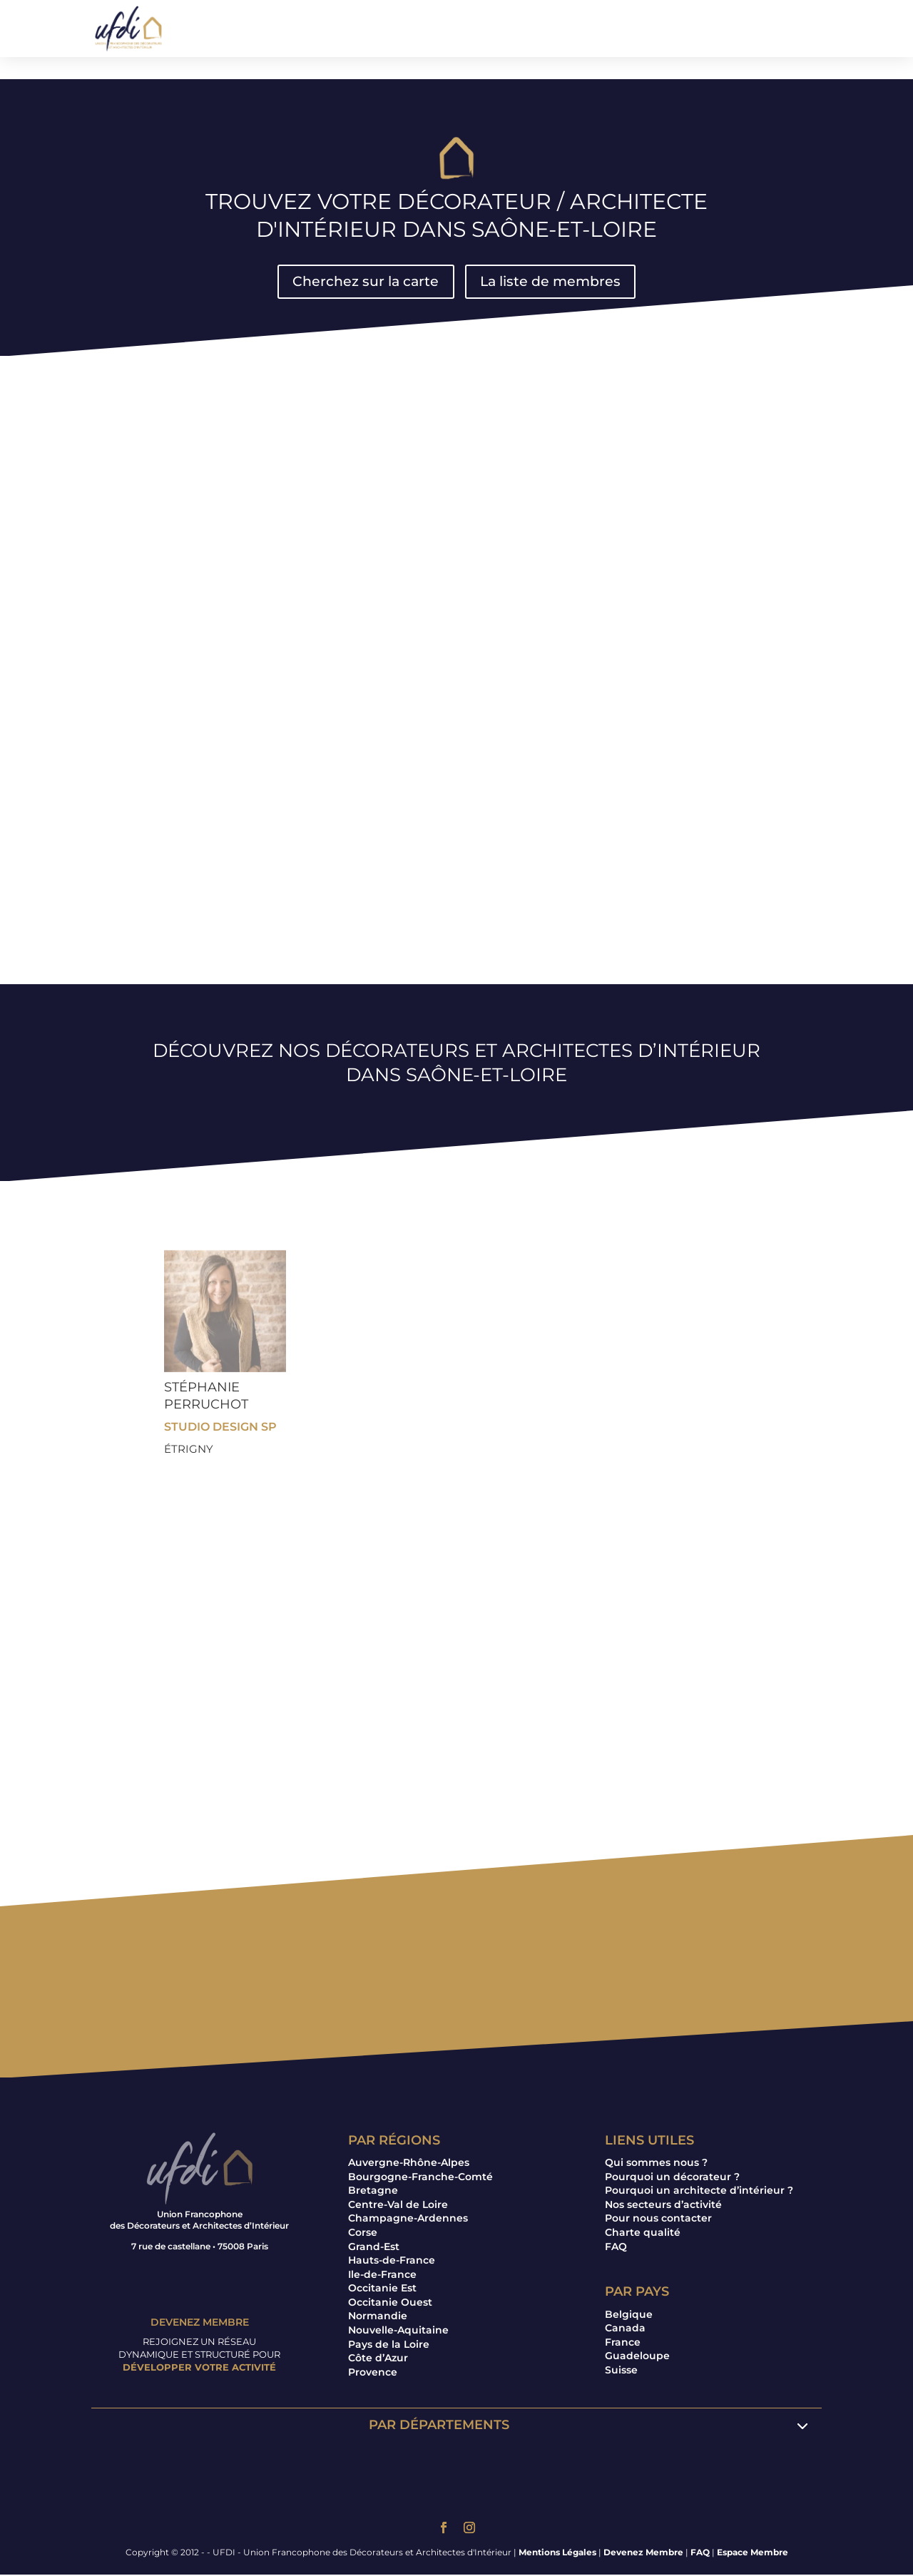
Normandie (377, 2317)
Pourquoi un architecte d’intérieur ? (699, 2191)
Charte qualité (642, 2233)
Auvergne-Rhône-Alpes (408, 2163)
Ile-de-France (382, 2275)
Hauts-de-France (391, 2261)
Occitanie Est (382, 2289)
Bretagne (373, 2191)
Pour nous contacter (658, 2219)
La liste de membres (553, 282)
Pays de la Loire (388, 2345)
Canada (625, 2329)
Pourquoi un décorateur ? (672, 2178)
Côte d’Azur (378, 2359)
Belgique (629, 2315)
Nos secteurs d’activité (663, 2205)
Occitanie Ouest (390, 2303)
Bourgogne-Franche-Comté (420, 2178)
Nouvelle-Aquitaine (398, 2331)
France (623, 2343)
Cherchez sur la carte (362, 282)
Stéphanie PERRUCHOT (206, 1397)
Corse (362, 2233)
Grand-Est (373, 2248)
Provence (372, 2373)
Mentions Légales (557, 2553)
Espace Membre (752, 2553)
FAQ (616, 2248)
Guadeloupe (637, 2357)
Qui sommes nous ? (656, 2163)
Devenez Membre (643, 2553)
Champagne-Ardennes (408, 2219)
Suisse (621, 2371)
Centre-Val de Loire (398, 2205)
